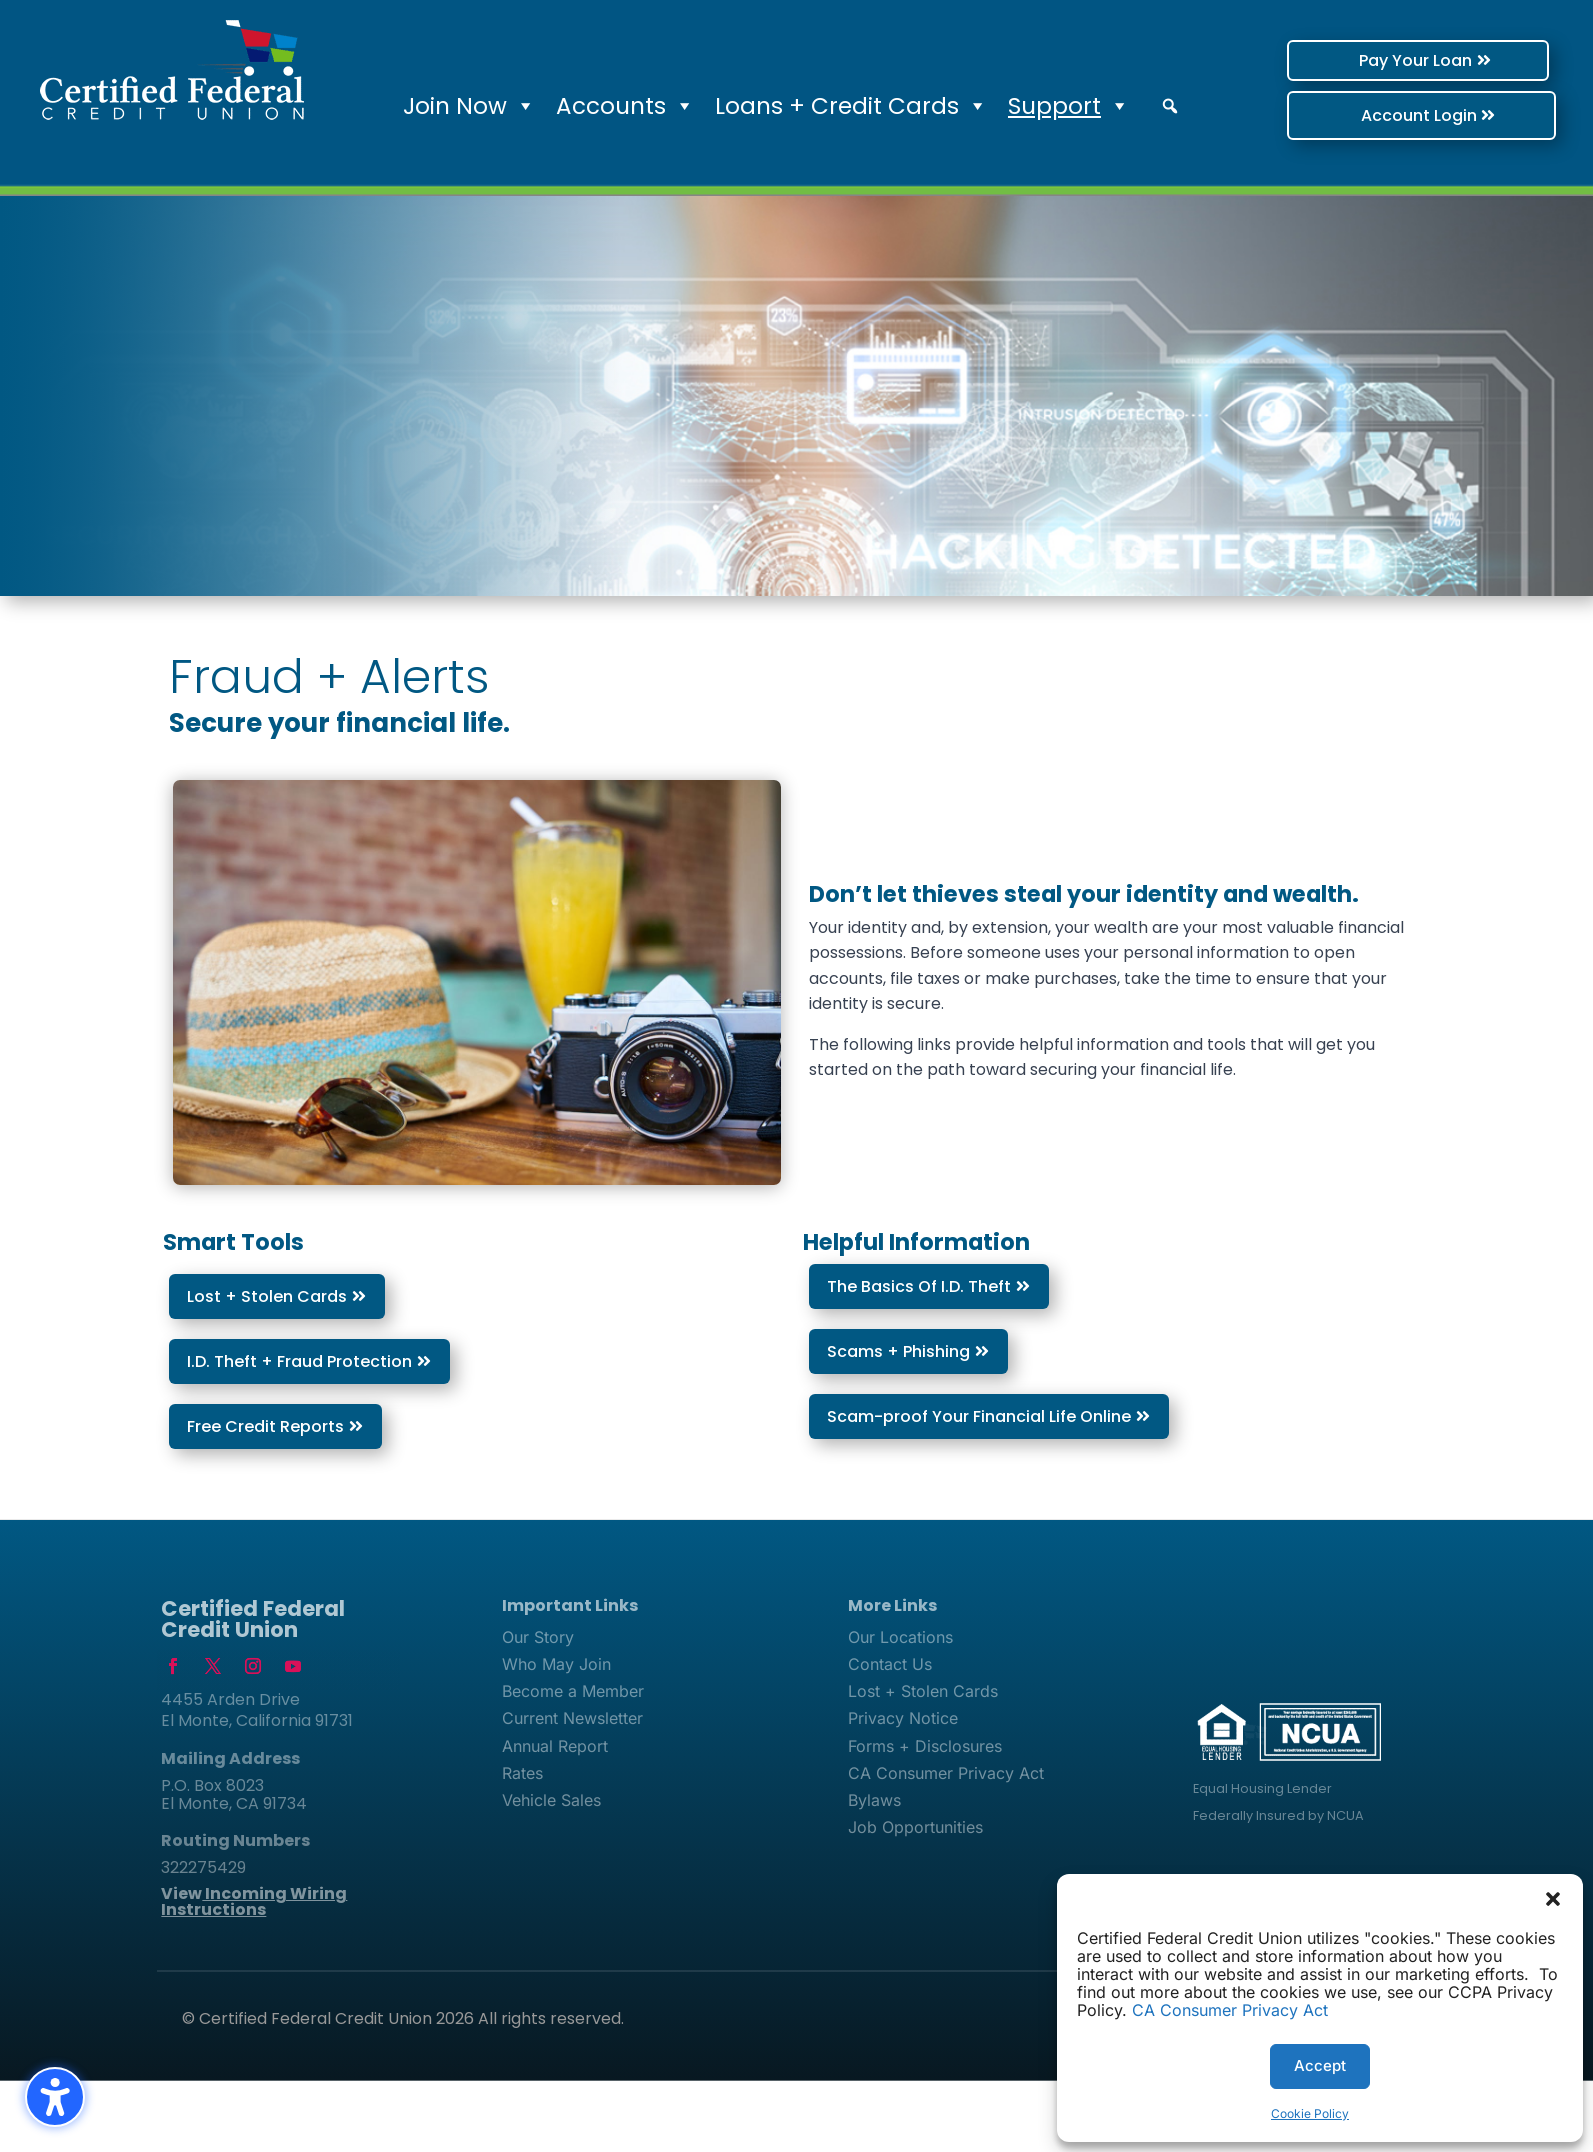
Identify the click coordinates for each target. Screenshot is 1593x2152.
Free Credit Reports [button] (265, 1426)
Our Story (538, 1637)
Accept (1320, 2065)
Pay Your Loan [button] (1356, 60)
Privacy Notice (903, 1718)
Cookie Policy (1310, 2113)
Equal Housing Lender (1262, 1788)
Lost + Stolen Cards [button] (267, 1296)
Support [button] (1069, 106)
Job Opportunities (915, 1827)
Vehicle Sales (551, 1800)
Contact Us (890, 1664)
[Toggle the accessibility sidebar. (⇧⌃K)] (55, 2097)
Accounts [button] (625, 106)
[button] (1553, 1899)
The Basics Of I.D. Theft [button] (919, 1286)
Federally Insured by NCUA (1278, 1815)
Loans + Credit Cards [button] (851, 106)
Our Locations (900, 1637)
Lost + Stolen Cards (923, 1691)
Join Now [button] (469, 106)
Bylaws (874, 1800)
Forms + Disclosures (925, 1746)
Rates (522, 1773)
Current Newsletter (572, 1718)
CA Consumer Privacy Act (1230, 2010)
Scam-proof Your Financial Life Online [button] (979, 1416)
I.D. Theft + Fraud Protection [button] (299, 1361)
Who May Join (556, 1664)
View (254, 1901)
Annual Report (555, 1746)
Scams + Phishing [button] (898, 1351)
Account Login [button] (1365, 115)
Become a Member (573, 1691)
